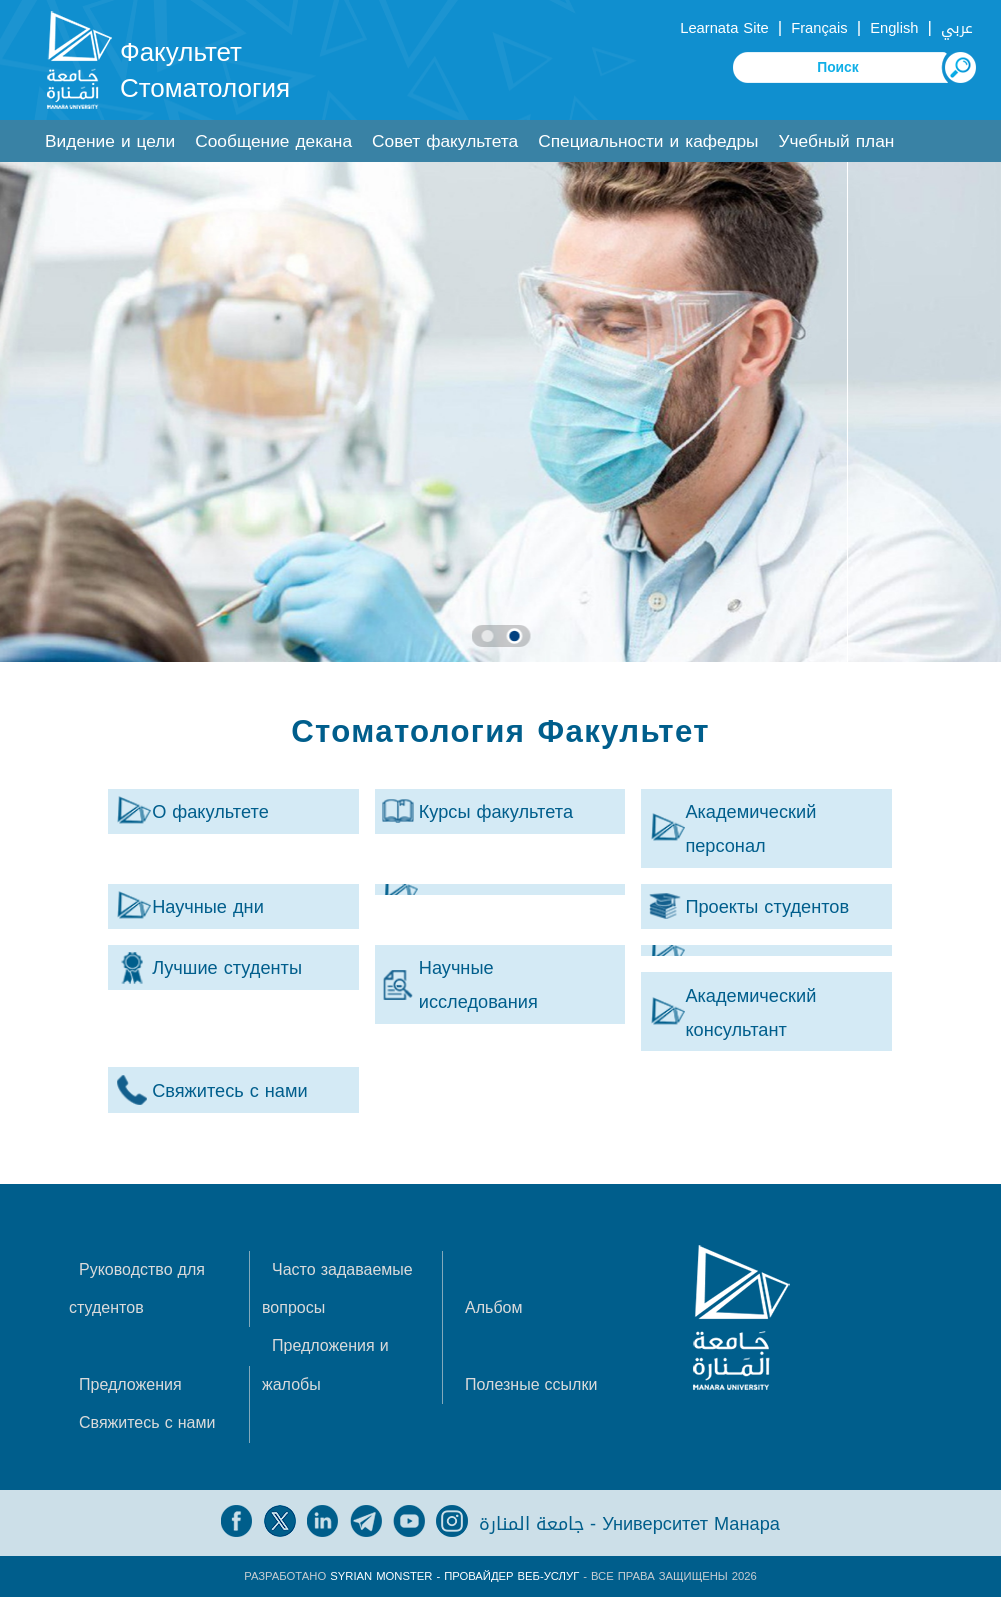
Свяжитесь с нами (147, 1422)
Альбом (493, 1307)
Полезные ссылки (531, 1384)
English (894, 28)
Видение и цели (110, 141)
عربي (957, 28)
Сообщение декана (273, 141)
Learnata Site (724, 28)
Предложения (130, 1384)
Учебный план (837, 141)
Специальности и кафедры (648, 141)
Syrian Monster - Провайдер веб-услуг (454, 1576)
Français (819, 28)
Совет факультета (445, 141)
